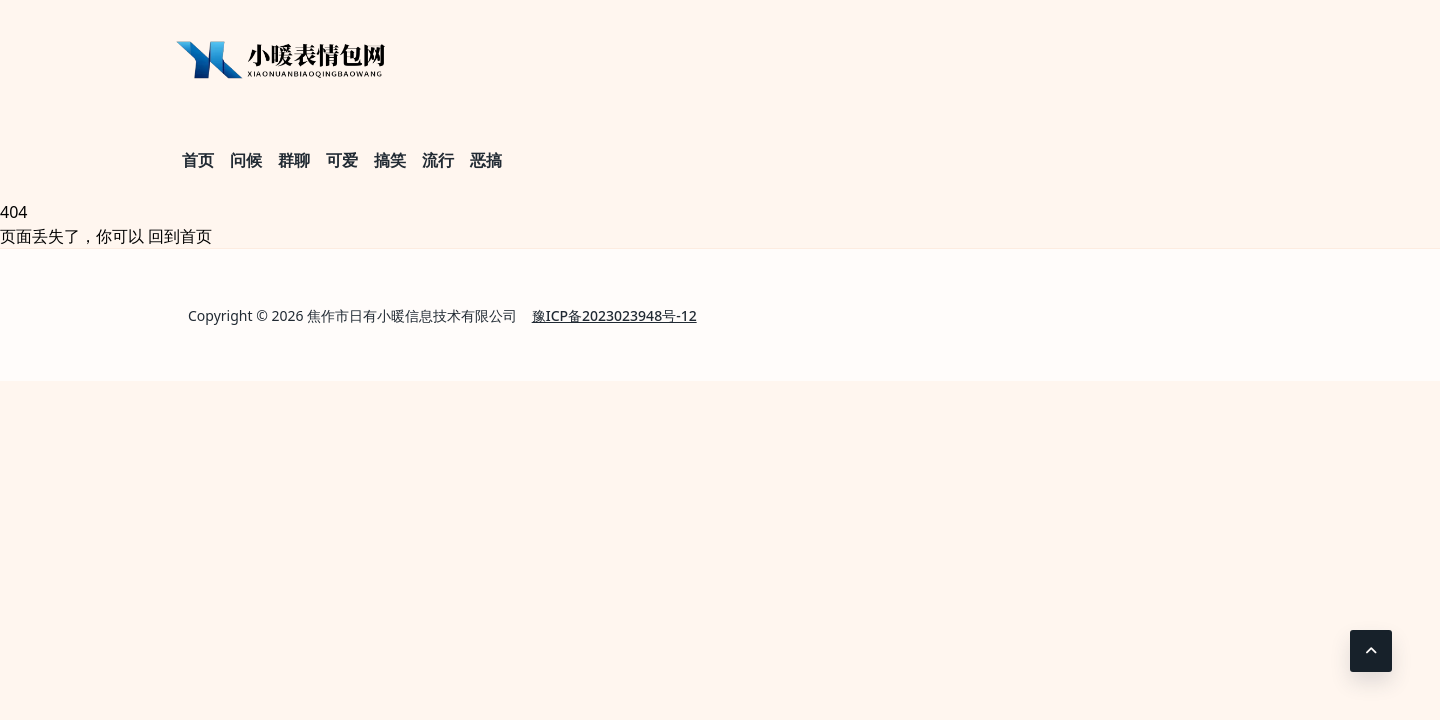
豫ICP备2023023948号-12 (614, 315)
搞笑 (390, 160)
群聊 (294, 160)
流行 (438, 160)
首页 (198, 160)
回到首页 (180, 236)
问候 (246, 160)
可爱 (342, 160)
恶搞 (486, 160)
